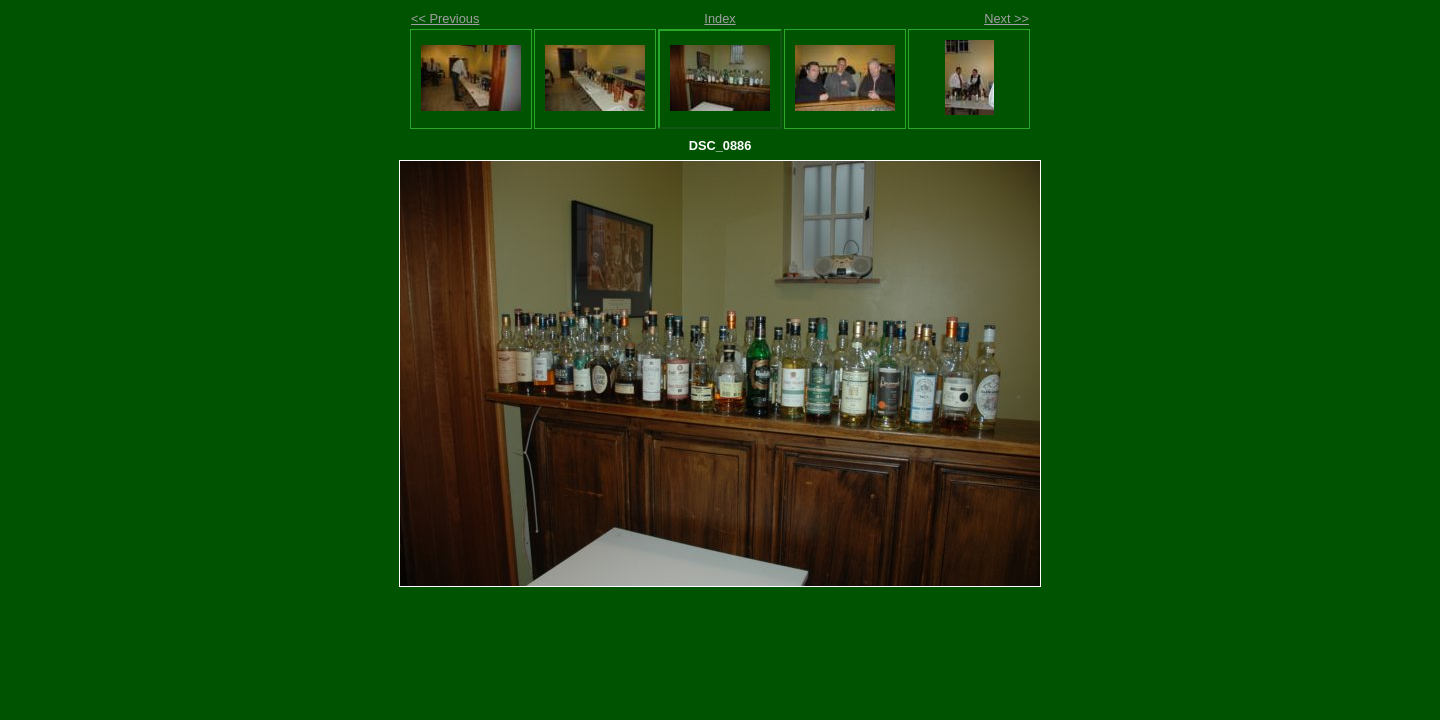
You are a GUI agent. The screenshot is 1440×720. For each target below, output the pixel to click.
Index (719, 18)
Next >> (1006, 18)
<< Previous (445, 18)
